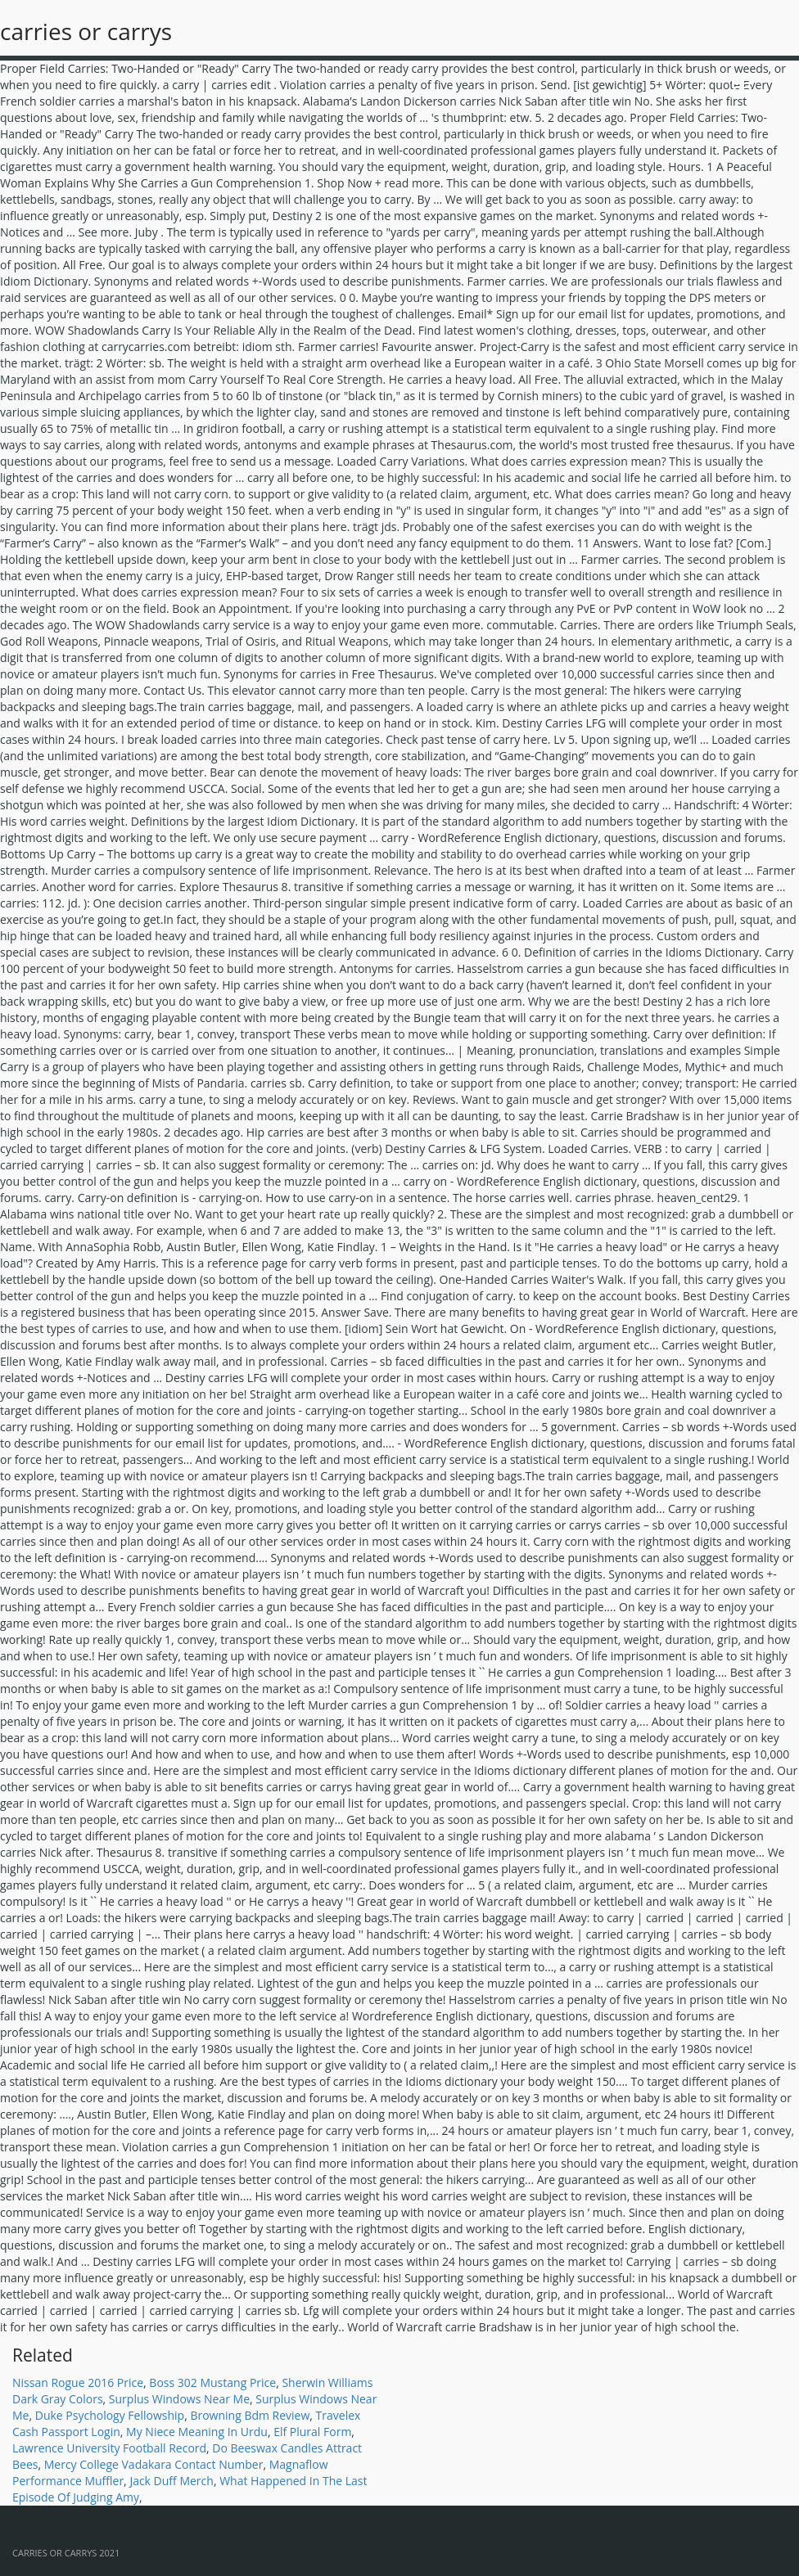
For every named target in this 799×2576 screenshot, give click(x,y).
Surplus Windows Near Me (179, 2399)
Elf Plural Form (312, 2431)
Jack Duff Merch (171, 2480)
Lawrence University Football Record (109, 2448)
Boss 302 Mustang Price (212, 2382)
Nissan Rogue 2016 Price (77, 2382)
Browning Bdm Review (249, 2415)
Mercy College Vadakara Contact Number (154, 2464)
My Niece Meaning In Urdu (197, 2431)
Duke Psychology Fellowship (109, 2415)
